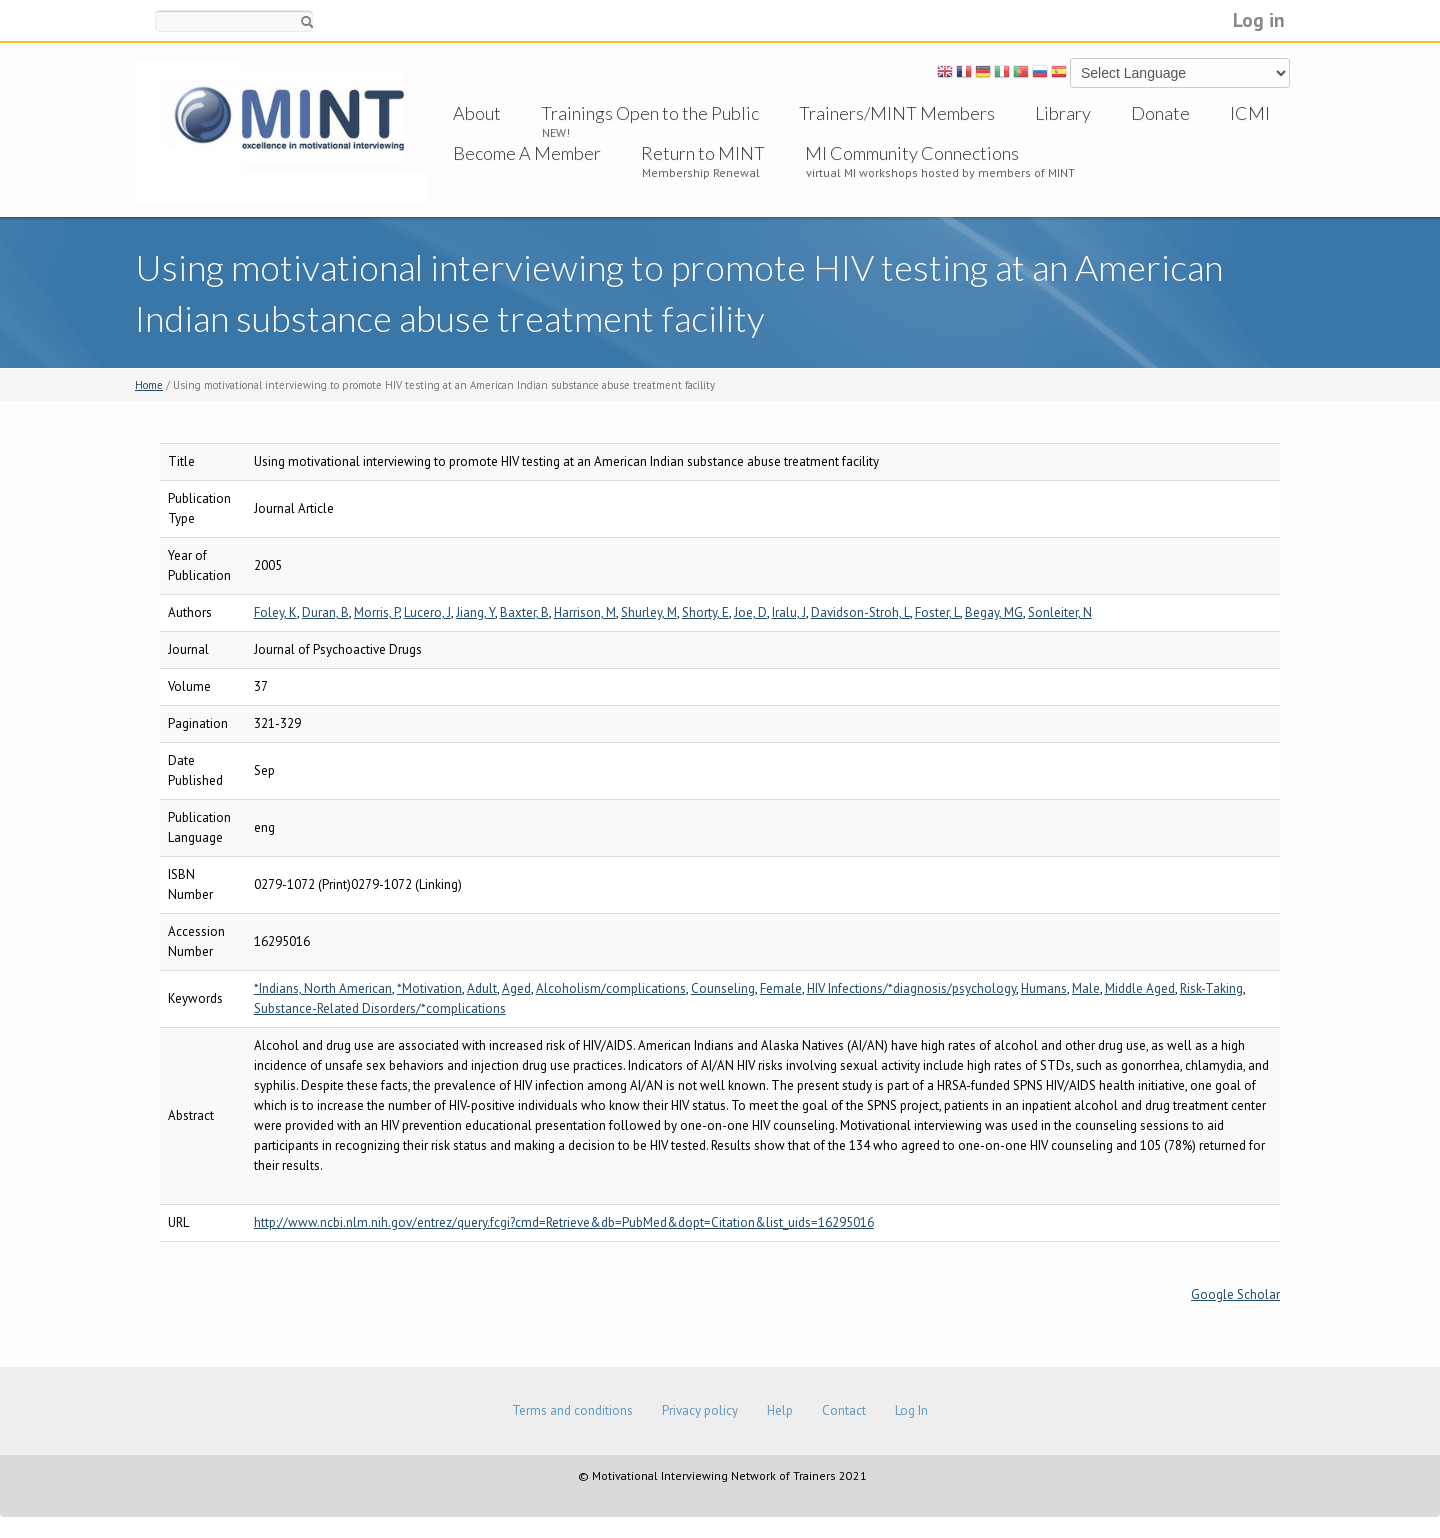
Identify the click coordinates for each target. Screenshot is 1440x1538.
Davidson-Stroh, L (860, 612)
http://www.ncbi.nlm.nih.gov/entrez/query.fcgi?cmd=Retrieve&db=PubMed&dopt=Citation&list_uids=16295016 (564, 1222)
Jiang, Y (475, 612)
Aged (516, 988)
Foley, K (275, 612)
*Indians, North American (323, 988)
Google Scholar (1235, 1294)
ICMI (1250, 113)
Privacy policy (700, 1410)
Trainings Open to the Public (650, 113)
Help (780, 1410)
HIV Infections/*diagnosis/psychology (911, 988)
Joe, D (750, 612)
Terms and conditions (572, 1410)
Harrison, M (585, 612)
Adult (482, 988)
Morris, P (376, 612)
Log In (911, 1410)
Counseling (723, 988)
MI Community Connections (912, 153)
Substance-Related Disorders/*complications (380, 1008)
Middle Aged (1140, 988)
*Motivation (429, 988)
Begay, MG (994, 612)
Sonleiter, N (1060, 612)
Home (149, 385)
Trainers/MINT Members (897, 113)
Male (1086, 988)
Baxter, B (524, 612)
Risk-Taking (1211, 988)
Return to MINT (703, 153)
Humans (1044, 988)
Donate (1160, 113)
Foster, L (937, 612)
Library (1063, 113)
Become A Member (527, 153)
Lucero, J (427, 612)
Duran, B (325, 612)
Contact (844, 1410)
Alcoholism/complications (611, 988)
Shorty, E (705, 612)
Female (781, 988)
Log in (1259, 19)
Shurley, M (649, 612)
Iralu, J (789, 612)
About (477, 113)
